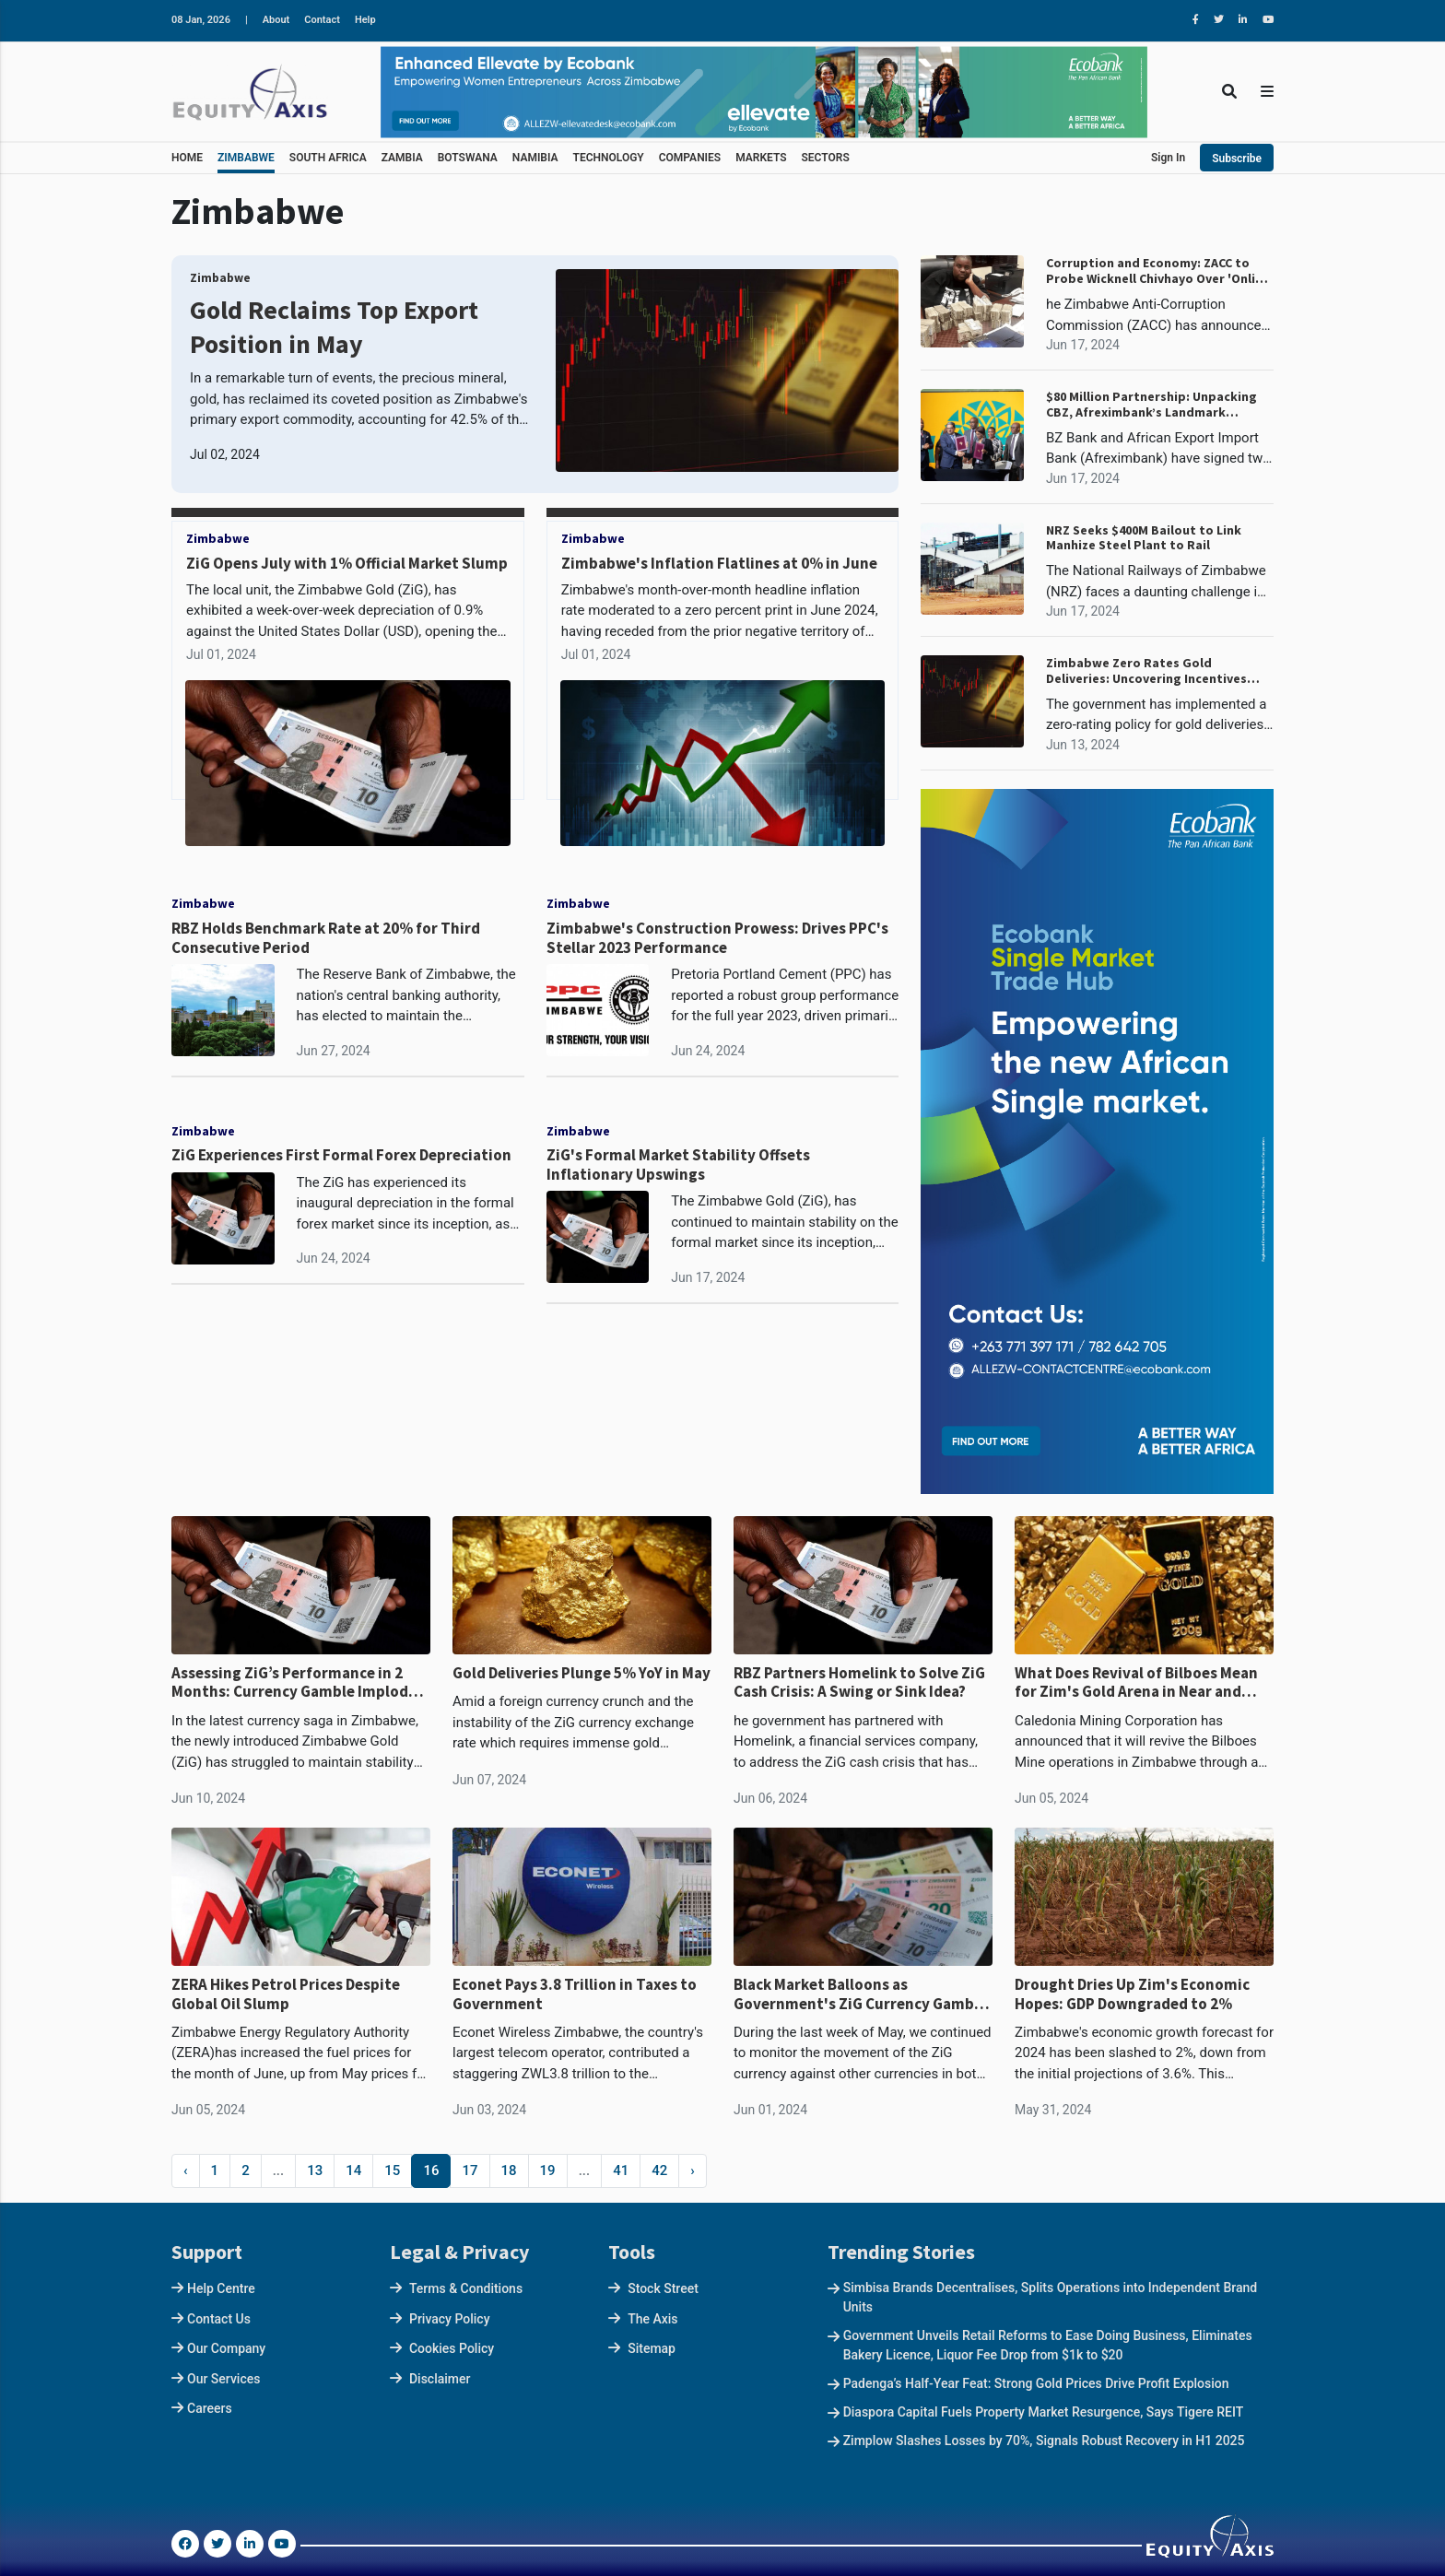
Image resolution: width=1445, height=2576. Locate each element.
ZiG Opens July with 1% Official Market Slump (347, 563)
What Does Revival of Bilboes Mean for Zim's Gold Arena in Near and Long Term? (1136, 1682)
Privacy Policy (449, 2318)
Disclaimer (440, 2378)
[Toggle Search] (1229, 91)
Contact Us (219, 2318)
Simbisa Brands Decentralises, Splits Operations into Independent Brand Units (1050, 2297)
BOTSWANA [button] (468, 157)
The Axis (652, 2318)
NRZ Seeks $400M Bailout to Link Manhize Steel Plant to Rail (1143, 538)
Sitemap (652, 2348)
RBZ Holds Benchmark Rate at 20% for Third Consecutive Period (325, 938)
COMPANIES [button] (690, 157)
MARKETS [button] (760, 157)
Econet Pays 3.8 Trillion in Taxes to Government (574, 1994)
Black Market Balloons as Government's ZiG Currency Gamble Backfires (860, 1994)
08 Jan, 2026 (200, 20)
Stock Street (663, 2288)
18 (509, 2170)
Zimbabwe (220, 278)
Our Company (226, 2348)
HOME (187, 157)
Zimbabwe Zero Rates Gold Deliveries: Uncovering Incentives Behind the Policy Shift (1146, 671)
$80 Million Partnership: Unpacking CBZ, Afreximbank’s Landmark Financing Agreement (1151, 404)
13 (315, 2170)
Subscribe (1237, 158)
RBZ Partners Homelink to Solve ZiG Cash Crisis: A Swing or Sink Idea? (859, 1682)
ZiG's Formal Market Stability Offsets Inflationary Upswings (678, 1164)
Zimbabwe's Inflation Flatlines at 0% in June (719, 563)
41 (621, 2170)
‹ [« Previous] (185, 2170)
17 (469, 2170)
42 (659, 2170)
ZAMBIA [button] (402, 157)
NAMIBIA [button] (535, 157)
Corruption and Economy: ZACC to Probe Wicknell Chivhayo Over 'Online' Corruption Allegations (1160, 271)
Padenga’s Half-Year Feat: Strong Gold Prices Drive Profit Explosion (1036, 2383)
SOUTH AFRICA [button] (328, 157)
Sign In (1168, 157)
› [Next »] (692, 2170)
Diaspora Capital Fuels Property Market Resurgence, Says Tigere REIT (1043, 2412)
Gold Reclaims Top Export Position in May (334, 326)
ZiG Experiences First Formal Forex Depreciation (341, 1155)
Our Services (223, 2378)
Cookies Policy (451, 2348)
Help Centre (221, 2288)
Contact (322, 20)
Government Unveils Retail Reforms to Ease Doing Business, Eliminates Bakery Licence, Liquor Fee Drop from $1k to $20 (1047, 2345)
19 (548, 2170)
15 (392, 2170)
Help (365, 20)
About (276, 20)
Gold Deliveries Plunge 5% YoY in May (581, 1673)
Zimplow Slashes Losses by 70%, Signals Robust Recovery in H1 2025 (1044, 2440)
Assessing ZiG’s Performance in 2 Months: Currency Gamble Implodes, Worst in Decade (300, 1682)
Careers (209, 2408)
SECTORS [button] (826, 157)
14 (353, 2170)
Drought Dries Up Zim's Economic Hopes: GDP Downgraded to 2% (1132, 1994)
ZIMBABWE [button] (246, 157)
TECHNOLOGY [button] (608, 157)
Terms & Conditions (466, 2288)
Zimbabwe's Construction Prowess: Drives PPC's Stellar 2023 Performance (717, 938)
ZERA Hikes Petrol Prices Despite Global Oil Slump (285, 1994)
